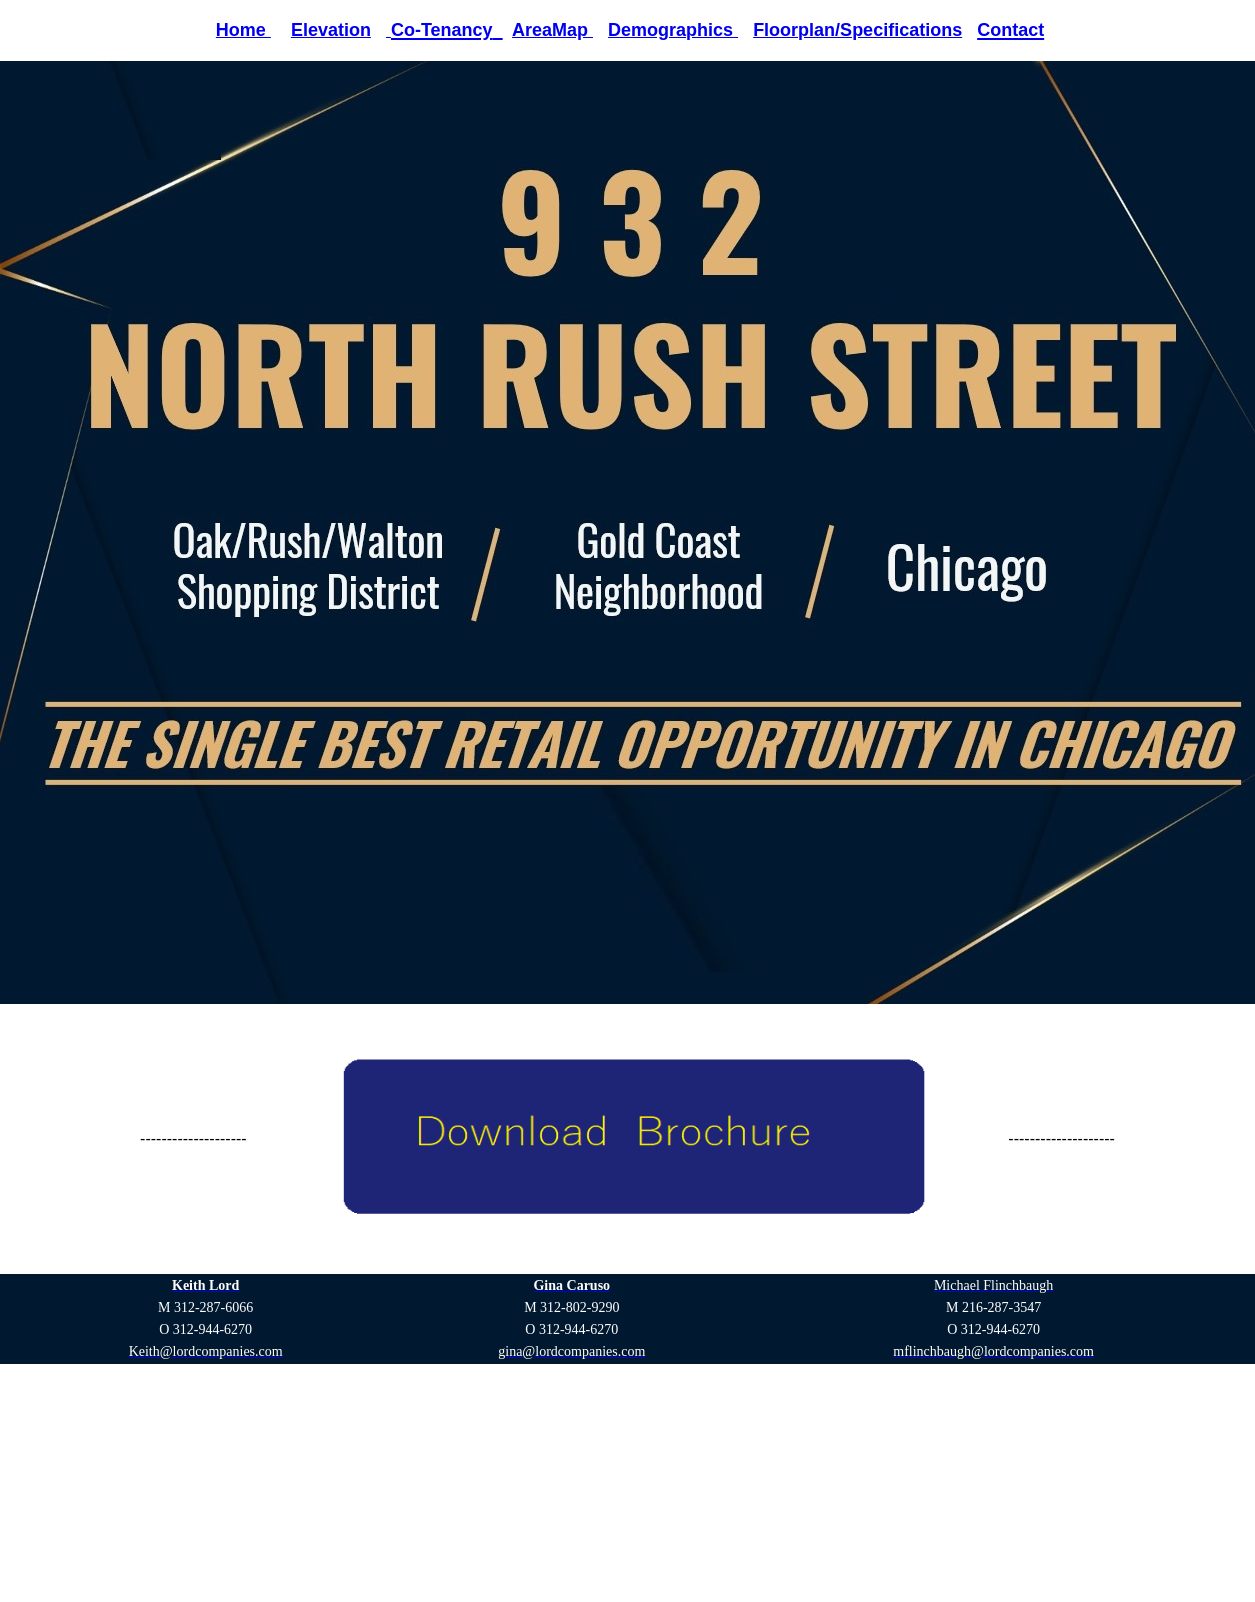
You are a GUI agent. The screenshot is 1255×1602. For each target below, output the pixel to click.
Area (532, 30)
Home (243, 30)
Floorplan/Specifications (857, 30)
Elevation (331, 30)
